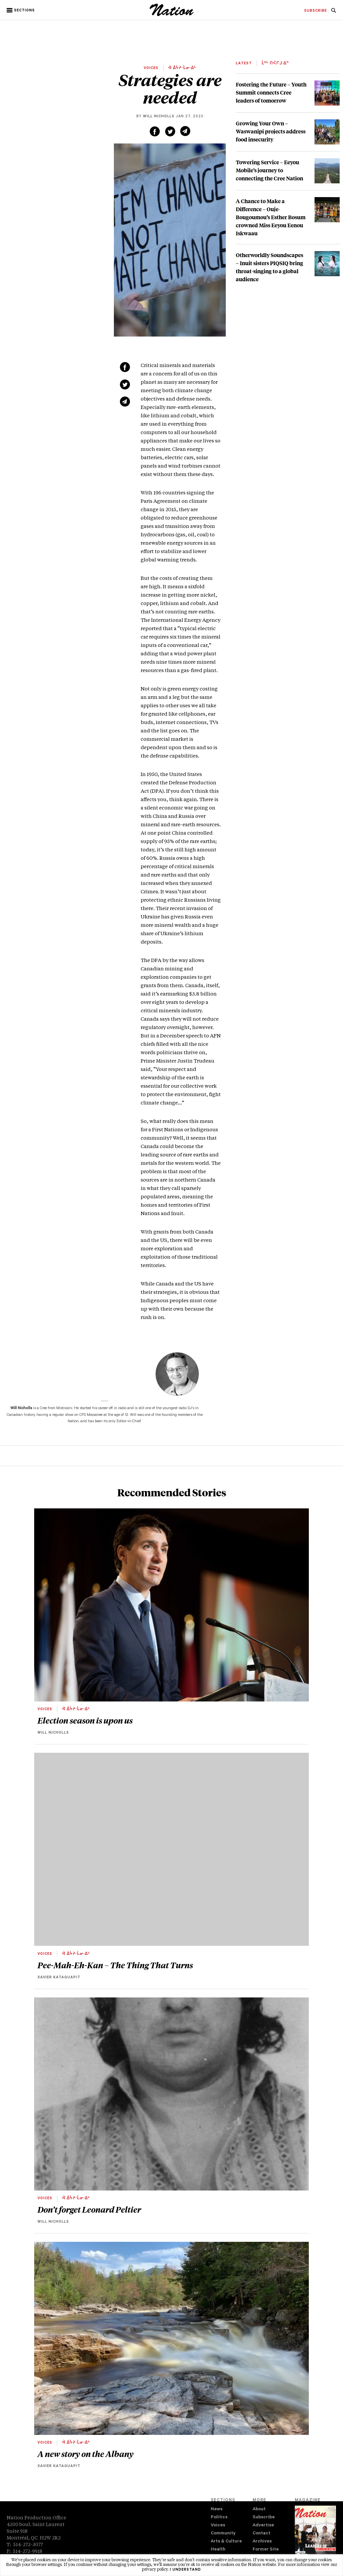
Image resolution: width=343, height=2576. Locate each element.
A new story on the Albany (86, 2453)
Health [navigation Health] (218, 2549)
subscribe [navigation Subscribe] (315, 11)
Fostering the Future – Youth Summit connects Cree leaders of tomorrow (271, 92)
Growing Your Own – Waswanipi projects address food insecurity (270, 131)
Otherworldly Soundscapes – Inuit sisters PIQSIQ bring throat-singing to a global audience (269, 267)
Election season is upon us (85, 1720)
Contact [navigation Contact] (261, 2533)
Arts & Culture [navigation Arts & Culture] (226, 2541)
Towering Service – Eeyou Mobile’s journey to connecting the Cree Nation (269, 170)
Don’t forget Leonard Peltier (89, 2209)
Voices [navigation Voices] (218, 2525)
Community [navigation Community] (223, 2533)
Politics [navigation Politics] (219, 2517)
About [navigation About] (259, 2509)
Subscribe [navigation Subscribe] (264, 2517)
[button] (21, 10)
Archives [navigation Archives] (262, 2541)
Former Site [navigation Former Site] (266, 2549)
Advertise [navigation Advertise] (263, 2525)
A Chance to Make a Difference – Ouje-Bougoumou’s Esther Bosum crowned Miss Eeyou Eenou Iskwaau (270, 217)
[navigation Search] (333, 12)
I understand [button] (185, 2570)
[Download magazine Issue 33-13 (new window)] (315, 2535)
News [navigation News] (216, 2509)
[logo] (172, 15)
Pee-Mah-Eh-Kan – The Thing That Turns (115, 1965)
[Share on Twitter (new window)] (170, 131)
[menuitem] (315, 11)
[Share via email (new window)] (185, 131)
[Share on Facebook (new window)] (154, 131)
